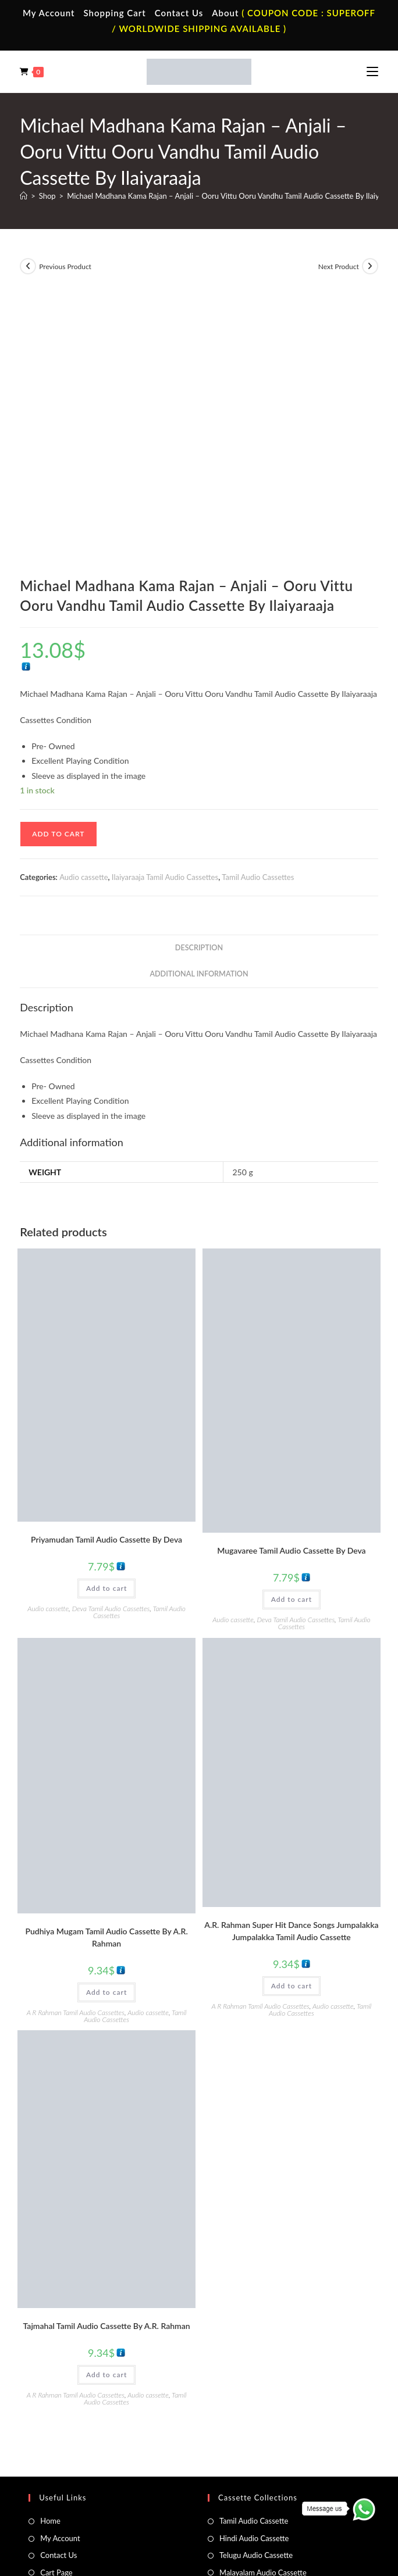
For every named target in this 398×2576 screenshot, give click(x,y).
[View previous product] (28, 266)
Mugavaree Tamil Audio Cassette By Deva (291, 1287)
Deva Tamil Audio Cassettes (111, 1344)
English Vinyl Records (75, 2412)
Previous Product (65, 266)
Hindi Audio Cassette (254, 2274)
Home (50, 2257)
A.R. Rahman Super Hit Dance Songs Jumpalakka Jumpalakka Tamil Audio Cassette (291, 1667)
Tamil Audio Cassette (253, 2257)
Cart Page (56, 2308)
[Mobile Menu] (372, 71)
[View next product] (370, 266)
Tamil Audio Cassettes (258, 613)
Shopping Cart (115, 13)
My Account (49, 13)
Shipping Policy (220, 2502)
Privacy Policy (168, 2502)
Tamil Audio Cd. (245, 2378)
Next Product (338, 266)
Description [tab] (199, 684)
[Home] (23, 196)
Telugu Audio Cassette (256, 2291)
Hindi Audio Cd (244, 2395)
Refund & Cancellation (284, 2502)
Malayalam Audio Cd (253, 2429)
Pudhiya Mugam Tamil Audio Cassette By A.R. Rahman (106, 1673)
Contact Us (179, 13)
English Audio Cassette (256, 2325)
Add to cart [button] (106, 1324)
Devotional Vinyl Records (81, 2446)
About (225, 13)
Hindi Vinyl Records (72, 2395)
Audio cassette (83, 613)
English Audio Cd (247, 2446)
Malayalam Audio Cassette (263, 2308)
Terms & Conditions (109, 2502)
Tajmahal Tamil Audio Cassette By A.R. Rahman (106, 2062)
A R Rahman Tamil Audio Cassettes (76, 1748)
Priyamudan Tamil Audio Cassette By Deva (106, 1275)
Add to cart (58, 570)
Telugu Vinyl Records (74, 2429)
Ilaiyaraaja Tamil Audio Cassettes (165, 613)
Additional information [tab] (199, 710)
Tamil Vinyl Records (72, 2378)
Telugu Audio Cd (246, 2412)
